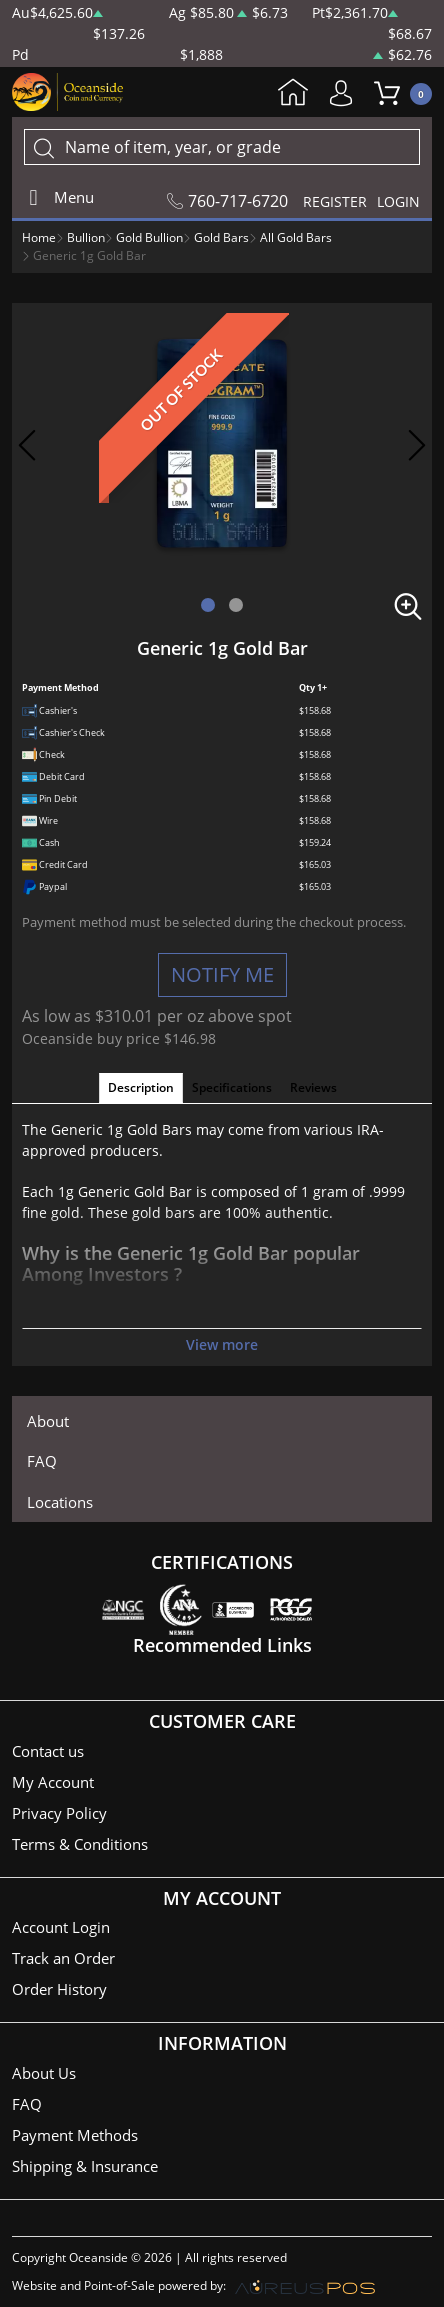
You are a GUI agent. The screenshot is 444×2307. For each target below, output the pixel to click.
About (48, 1421)
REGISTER (335, 201)
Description (141, 1087)
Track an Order (63, 1958)
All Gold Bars (296, 237)
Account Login (61, 1927)
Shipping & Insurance (85, 2166)
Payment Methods (75, 2135)
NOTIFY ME (222, 974)
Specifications (232, 1087)
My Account (346, 93)
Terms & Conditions (80, 1844)
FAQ (42, 1461)
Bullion (86, 237)
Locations (60, 1502)
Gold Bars (221, 237)
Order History (59, 1989)
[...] (222, 147)
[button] (208, 605)
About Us (44, 2073)
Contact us (48, 1751)
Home (293, 94)
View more (222, 1344)
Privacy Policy (59, 1813)
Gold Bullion (149, 237)
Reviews (313, 1087)
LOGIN (398, 201)
